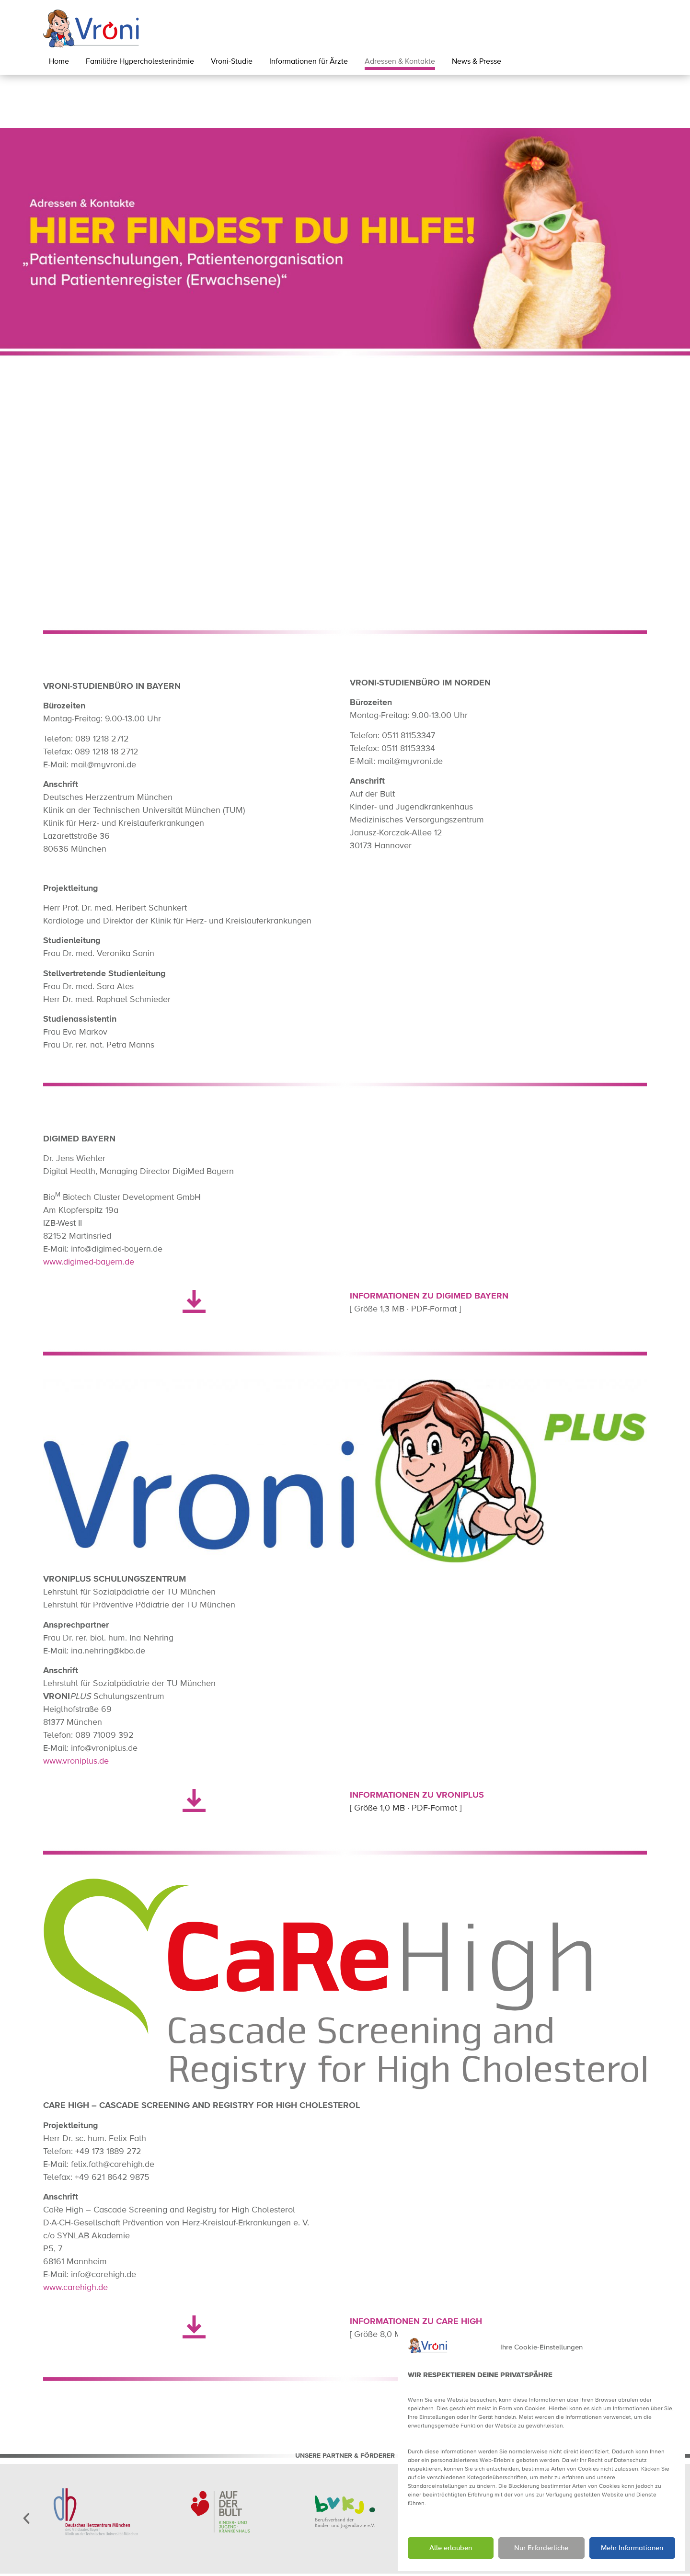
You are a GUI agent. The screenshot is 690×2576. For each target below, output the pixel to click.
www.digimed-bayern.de (88, 1209)
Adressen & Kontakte (400, 62)
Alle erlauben (450, 2548)
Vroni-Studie (232, 62)
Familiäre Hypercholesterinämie (140, 62)
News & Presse (476, 62)
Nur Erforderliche (541, 2548)
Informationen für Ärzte (308, 62)
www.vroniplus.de (76, 1708)
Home (59, 62)
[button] (26, 2465)
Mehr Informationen (632, 2548)
